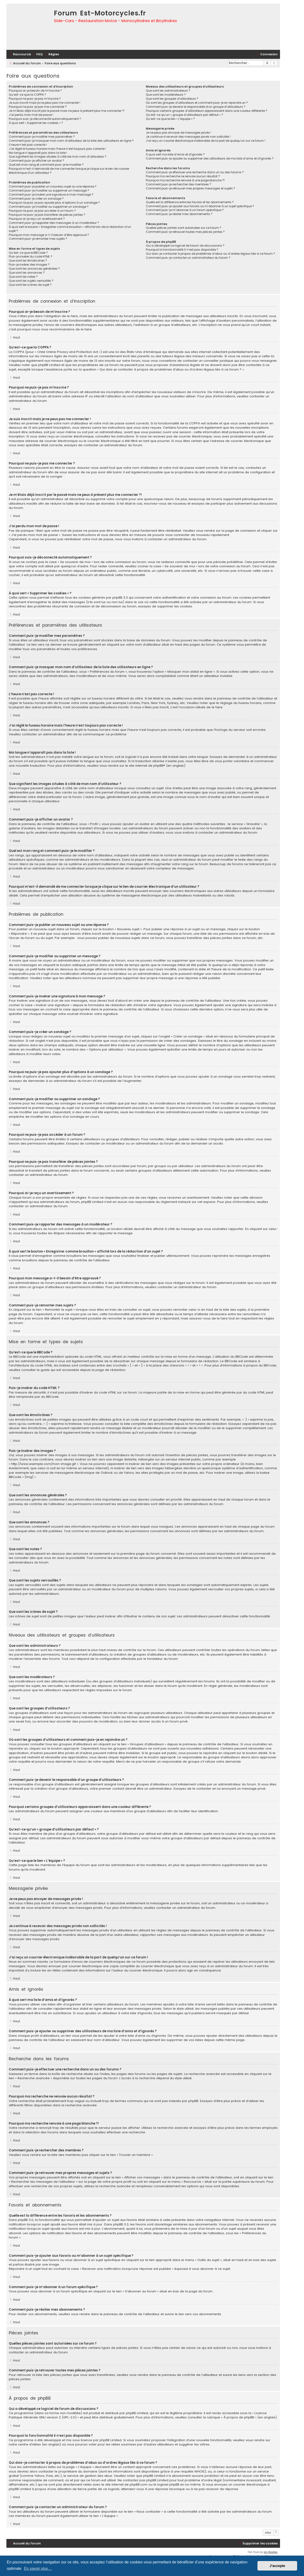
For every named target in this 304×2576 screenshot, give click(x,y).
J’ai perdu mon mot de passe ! (31, 115)
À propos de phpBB (238, 2417)
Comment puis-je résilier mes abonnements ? (179, 214)
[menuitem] (37, 54)
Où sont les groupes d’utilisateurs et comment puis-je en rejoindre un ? (197, 103)
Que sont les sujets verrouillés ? (31, 281)
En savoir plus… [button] (38, 2569)
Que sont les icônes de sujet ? (30, 285)
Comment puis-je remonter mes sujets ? (38, 239)
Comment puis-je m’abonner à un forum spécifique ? (185, 210)
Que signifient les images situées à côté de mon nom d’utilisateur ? (57, 157)
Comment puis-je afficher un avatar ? (36, 161)
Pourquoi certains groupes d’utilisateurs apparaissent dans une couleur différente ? (206, 111)
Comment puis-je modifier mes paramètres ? (42, 137)
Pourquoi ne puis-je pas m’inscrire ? (35, 99)
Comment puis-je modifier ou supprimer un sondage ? (49, 207)
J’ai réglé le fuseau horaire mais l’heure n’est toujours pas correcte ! (57, 149)
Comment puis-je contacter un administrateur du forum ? (188, 258)
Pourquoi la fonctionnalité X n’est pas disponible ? (182, 250)
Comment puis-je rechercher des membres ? (178, 184)
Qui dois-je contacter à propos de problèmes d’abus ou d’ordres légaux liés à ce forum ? (210, 254)
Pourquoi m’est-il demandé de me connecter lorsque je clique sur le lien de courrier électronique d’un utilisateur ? (69, 171)
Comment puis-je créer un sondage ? (36, 199)
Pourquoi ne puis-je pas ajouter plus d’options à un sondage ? (54, 203)
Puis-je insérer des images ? (29, 265)
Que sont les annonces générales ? (34, 269)
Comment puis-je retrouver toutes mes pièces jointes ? (185, 232)
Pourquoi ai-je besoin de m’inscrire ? (35, 91)
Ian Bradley (271, 2552)
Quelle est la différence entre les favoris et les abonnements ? (190, 202)
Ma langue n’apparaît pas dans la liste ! (38, 153)
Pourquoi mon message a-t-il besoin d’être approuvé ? (49, 235)
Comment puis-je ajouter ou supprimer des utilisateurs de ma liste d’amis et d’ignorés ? (210, 158)
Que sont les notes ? (23, 277)
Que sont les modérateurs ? (166, 95)
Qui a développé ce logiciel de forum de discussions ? (185, 246)
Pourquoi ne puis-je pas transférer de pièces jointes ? (47, 215)
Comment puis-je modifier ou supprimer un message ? (49, 190)
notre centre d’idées (25, 2444)
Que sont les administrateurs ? (168, 91)
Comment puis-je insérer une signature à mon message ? (51, 195)
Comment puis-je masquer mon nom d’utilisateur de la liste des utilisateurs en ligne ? (71, 141)
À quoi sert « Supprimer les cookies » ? (36, 123)
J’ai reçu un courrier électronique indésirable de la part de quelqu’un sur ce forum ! (205, 141)
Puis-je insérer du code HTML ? (30, 256)
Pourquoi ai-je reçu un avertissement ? (37, 219)
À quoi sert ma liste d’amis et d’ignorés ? (175, 154)
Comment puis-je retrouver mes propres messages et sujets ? (190, 188)
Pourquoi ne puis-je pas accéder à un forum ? (42, 211)
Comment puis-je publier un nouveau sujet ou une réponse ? (52, 186)
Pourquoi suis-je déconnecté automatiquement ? (45, 119)
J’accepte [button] (277, 2566)
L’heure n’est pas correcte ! (28, 145)
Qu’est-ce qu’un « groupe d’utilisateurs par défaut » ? (184, 115)
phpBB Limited (137, 2413)
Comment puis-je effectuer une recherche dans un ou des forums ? (195, 172)
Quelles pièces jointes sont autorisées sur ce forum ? (183, 228)
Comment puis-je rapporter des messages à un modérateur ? (54, 223)
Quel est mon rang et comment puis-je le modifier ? (46, 165)
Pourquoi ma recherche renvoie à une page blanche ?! (185, 180)
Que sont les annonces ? (27, 273)
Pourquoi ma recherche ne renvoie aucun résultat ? (183, 176)
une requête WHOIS (189, 2471)
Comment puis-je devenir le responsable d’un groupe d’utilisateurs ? (195, 107)
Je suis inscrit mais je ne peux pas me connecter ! (44, 103)
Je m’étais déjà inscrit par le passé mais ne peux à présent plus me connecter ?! (66, 111)
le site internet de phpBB (144, 766)
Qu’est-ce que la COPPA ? (27, 95)
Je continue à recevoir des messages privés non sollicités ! (188, 137)
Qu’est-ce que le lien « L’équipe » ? (170, 119)
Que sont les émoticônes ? (28, 261)
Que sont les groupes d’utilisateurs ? (172, 99)
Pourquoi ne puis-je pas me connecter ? (38, 107)
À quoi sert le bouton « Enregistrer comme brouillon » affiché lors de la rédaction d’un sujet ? (70, 229)
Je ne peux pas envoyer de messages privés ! (178, 133)
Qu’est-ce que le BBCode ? (28, 253)
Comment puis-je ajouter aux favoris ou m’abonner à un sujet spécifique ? (200, 206)
